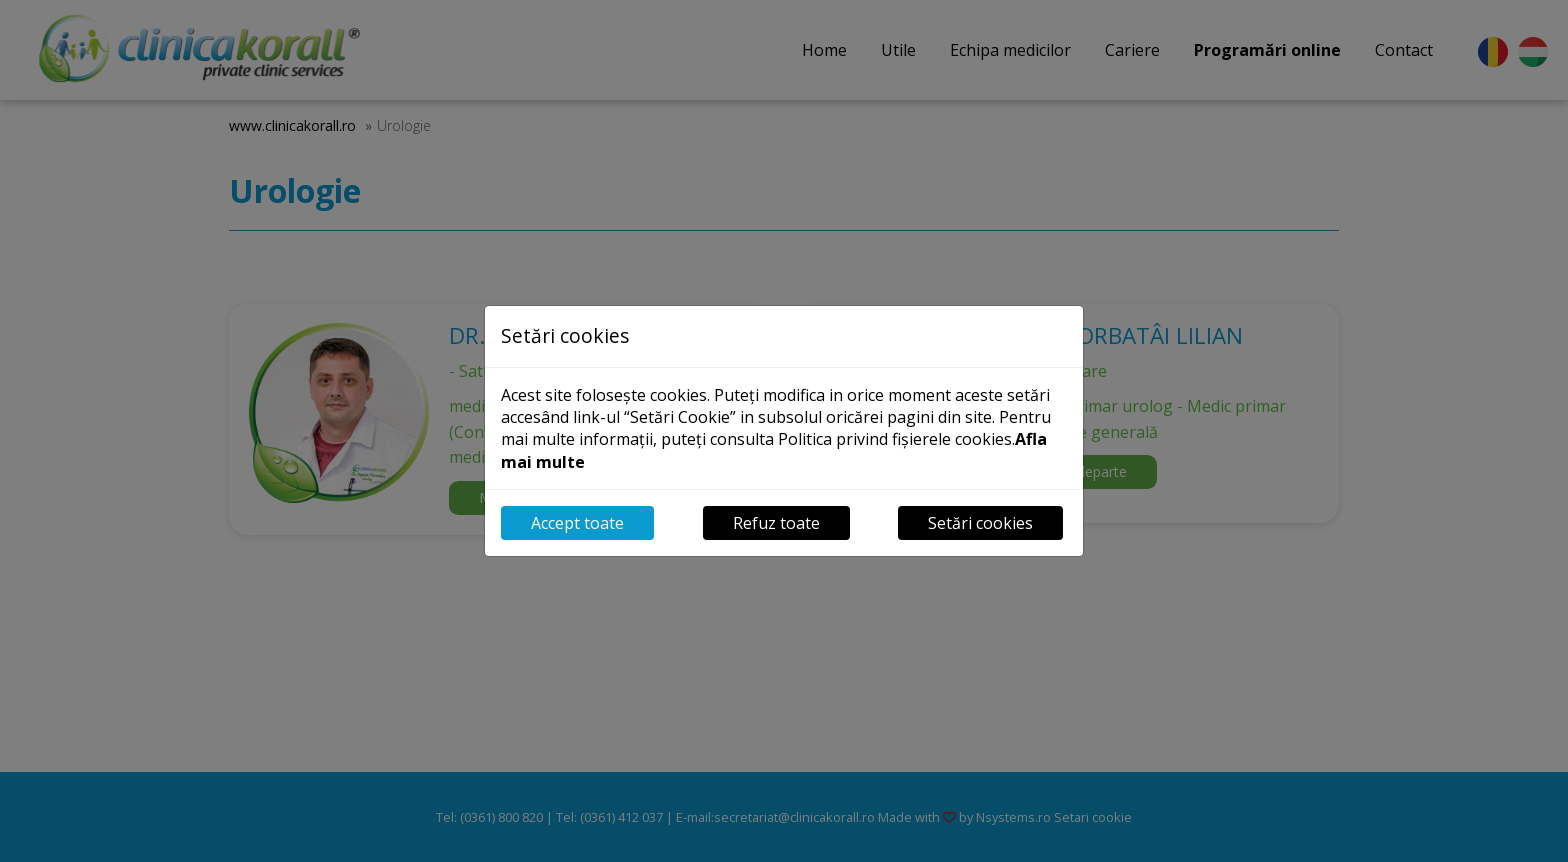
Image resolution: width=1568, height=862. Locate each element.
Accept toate (577, 523)
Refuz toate (776, 523)
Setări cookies (980, 523)
